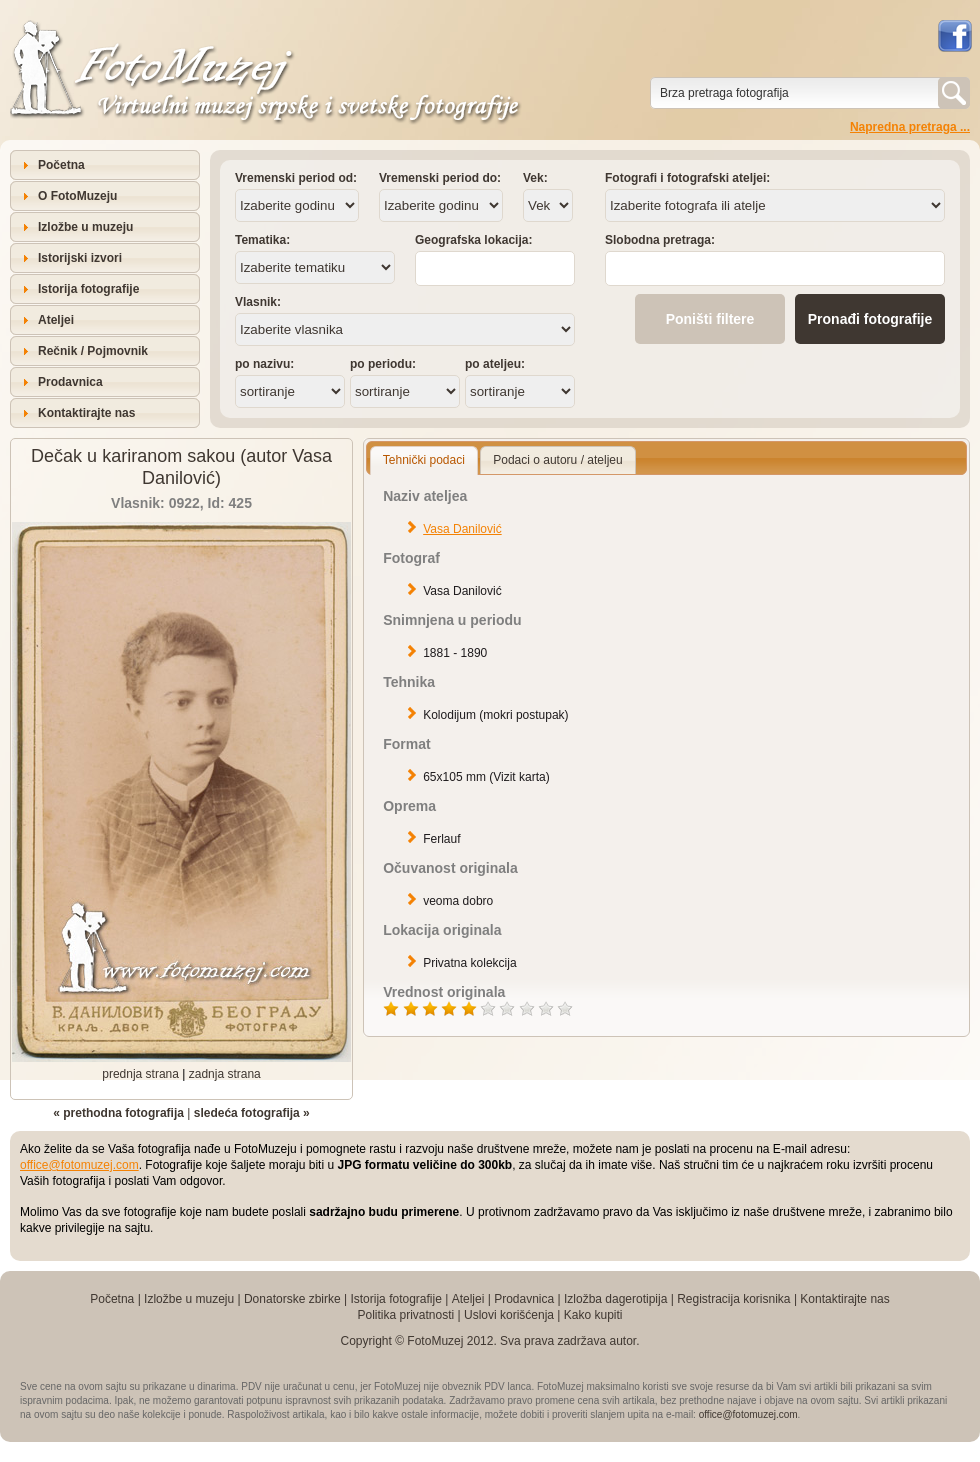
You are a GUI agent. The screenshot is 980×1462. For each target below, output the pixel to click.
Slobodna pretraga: (660, 240)
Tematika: (262, 240)
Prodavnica (70, 382)
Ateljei (56, 320)
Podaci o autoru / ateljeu (557, 460)
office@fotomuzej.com (79, 1165)
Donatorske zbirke (292, 1299)
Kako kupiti (593, 1315)
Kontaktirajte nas (86, 413)
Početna (61, 165)
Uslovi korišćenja (509, 1315)
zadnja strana (225, 1074)
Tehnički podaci (424, 460)
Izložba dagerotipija (615, 1299)
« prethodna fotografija (118, 1113)
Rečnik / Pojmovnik (93, 351)
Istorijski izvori (80, 258)
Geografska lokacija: (473, 240)
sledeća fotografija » (252, 1113)
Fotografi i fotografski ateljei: (687, 178)
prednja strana (140, 1074)
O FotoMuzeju (77, 196)
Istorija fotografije (88, 289)
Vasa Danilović (462, 529)
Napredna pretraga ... (910, 127)
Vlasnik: (258, 302)
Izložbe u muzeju (85, 227)
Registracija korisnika (733, 1299)
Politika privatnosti (405, 1315)
